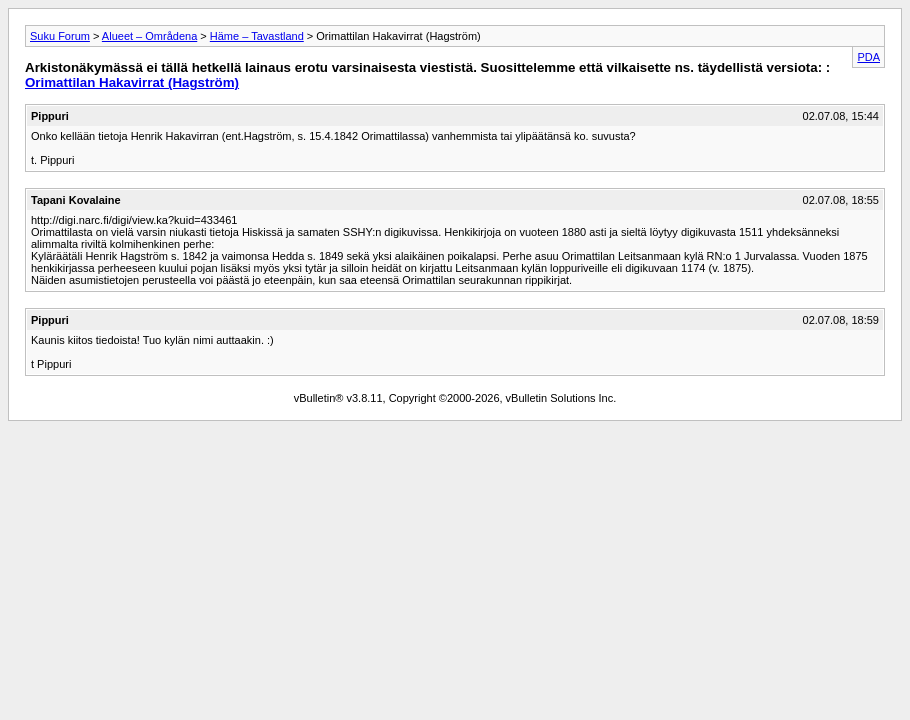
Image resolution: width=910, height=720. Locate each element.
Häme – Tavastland (257, 36)
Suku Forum (60, 36)
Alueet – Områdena (149, 36)
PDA (868, 57)
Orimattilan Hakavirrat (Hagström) (132, 82)
